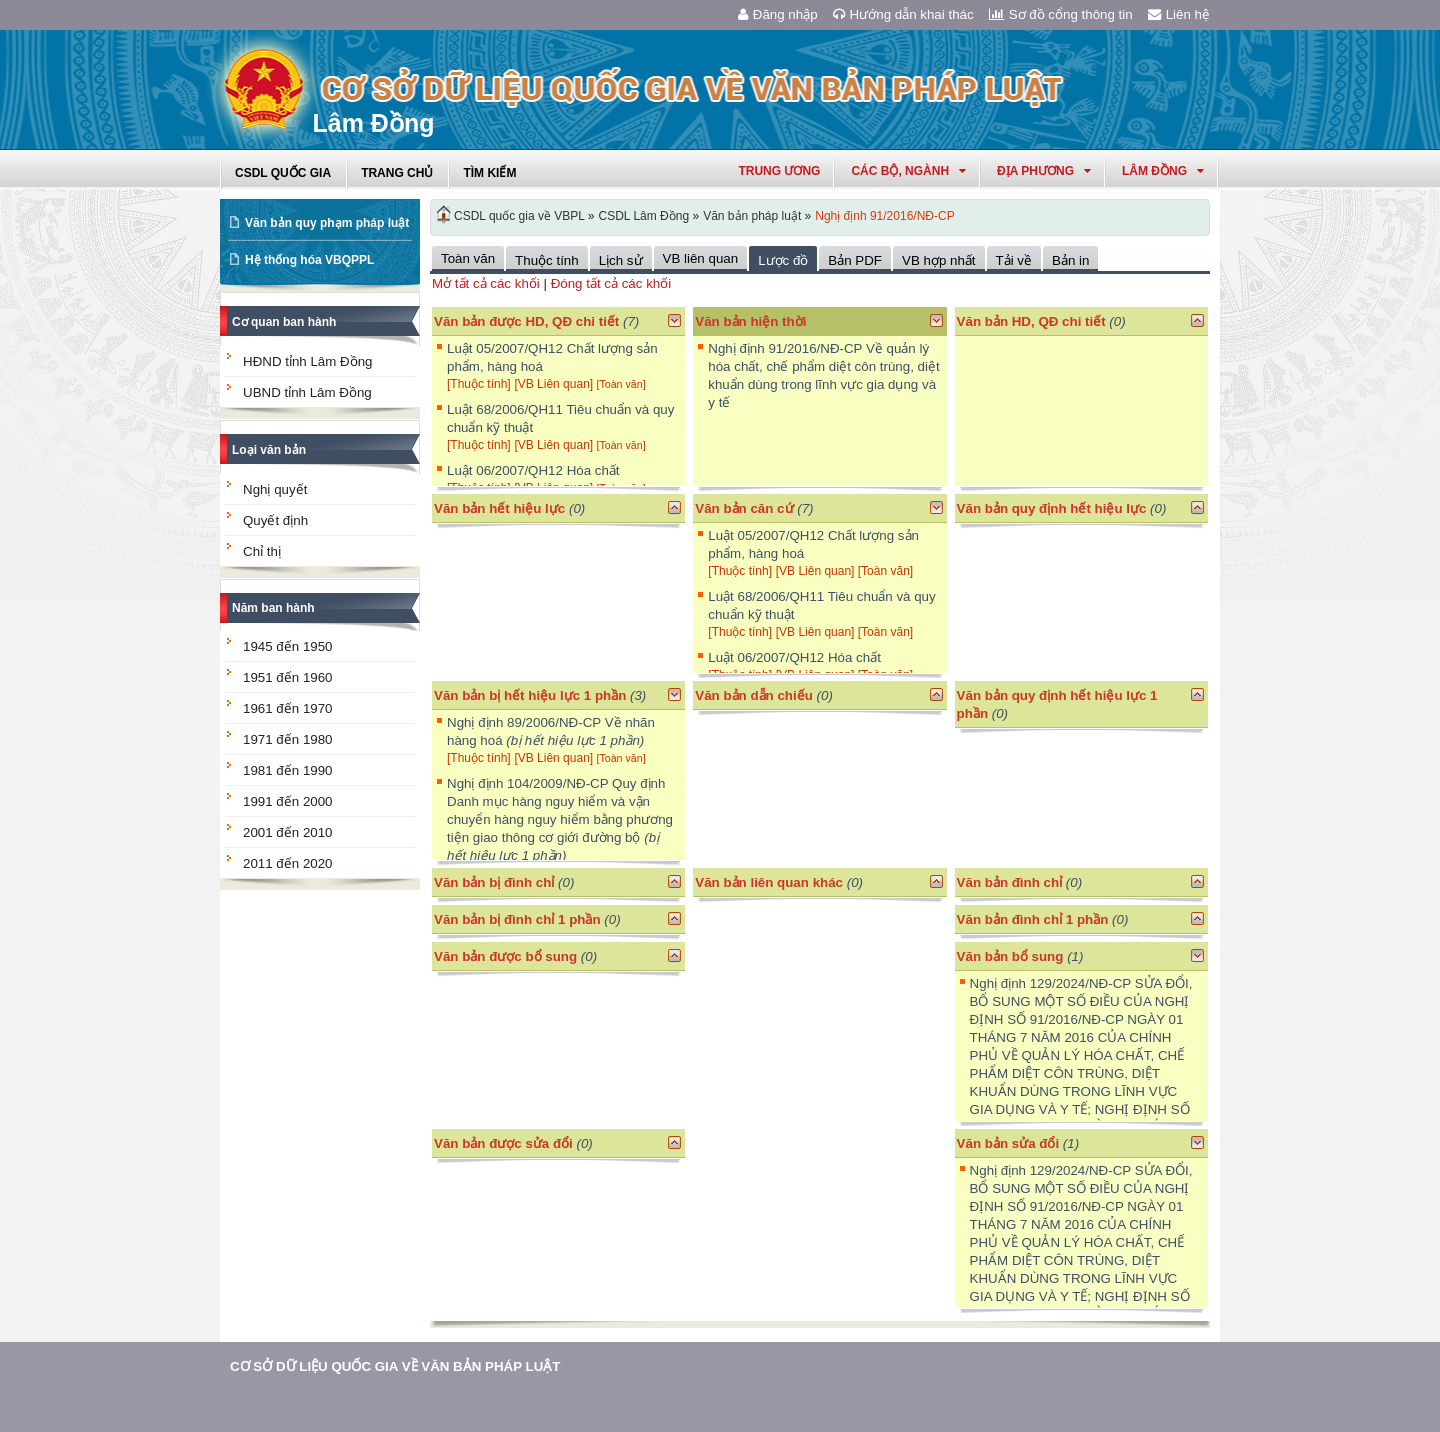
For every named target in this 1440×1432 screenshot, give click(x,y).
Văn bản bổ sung (1010, 956)
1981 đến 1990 (288, 770)
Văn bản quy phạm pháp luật (327, 223)
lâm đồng (1163, 171)
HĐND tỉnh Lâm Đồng (308, 361)
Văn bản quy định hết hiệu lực (1052, 508)
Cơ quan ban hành (284, 322)
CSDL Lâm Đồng (644, 216)
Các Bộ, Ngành (908, 171)
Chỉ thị (262, 551)
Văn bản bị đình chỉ (494, 882)
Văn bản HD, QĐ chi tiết (1033, 321)
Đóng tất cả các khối (611, 283)
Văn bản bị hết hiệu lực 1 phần (530, 695)
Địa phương (1044, 171)
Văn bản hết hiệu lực (499, 508)
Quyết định (275, 520)
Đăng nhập (778, 14)
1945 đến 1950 (288, 646)
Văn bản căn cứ (744, 508)
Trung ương (779, 171)
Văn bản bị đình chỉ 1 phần (517, 919)
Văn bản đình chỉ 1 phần (1033, 919)
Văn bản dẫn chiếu (754, 695)
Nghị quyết (275, 489)
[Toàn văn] (620, 384)
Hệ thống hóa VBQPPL (309, 260)
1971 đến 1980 (288, 739)
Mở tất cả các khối (486, 283)
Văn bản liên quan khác (769, 882)
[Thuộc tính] (479, 384)
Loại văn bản (269, 450)
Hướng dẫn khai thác (903, 14)
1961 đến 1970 (288, 708)
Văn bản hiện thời (750, 321)
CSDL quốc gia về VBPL (519, 216)
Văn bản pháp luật (752, 216)
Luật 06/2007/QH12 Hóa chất (533, 470)
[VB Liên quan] (555, 384)
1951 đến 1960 (288, 677)
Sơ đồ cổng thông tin (1061, 14)
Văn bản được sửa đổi (503, 1143)
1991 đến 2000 (288, 801)
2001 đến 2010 (288, 832)
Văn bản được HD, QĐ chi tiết (526, 321)
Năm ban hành (273, 608)
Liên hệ (1179, 14)
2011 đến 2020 (288, 863)
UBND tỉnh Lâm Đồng (307, 392)
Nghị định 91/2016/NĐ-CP (884, 216)
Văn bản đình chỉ (1010, 882)
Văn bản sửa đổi (1008, 1143)
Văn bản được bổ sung (505, 956)
